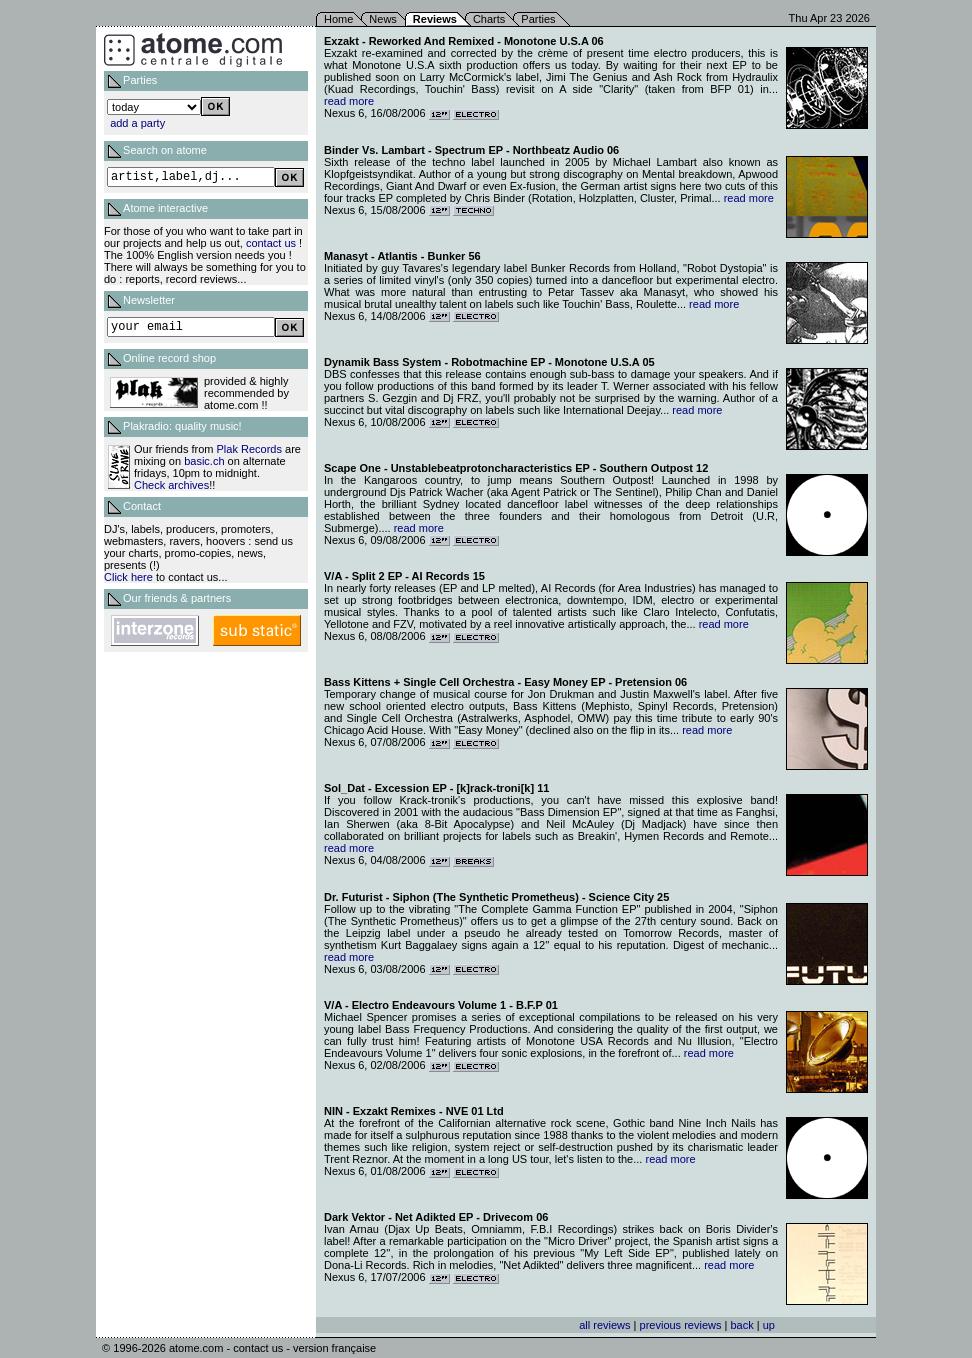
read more (349, 101)
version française (334, 1348)
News (383, 19)
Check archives (171, 485)
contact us (271, 243)
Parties (538, 19)
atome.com (196, 1348)
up (769, 1325)
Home (338, 19)
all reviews (604, 1325)
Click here (128, 577)
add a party (137, 123)
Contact (142, 506)
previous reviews (681, 1325)
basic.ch (204, 461)
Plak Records (249, 449)
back (741, 1325)
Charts (489, 19)
